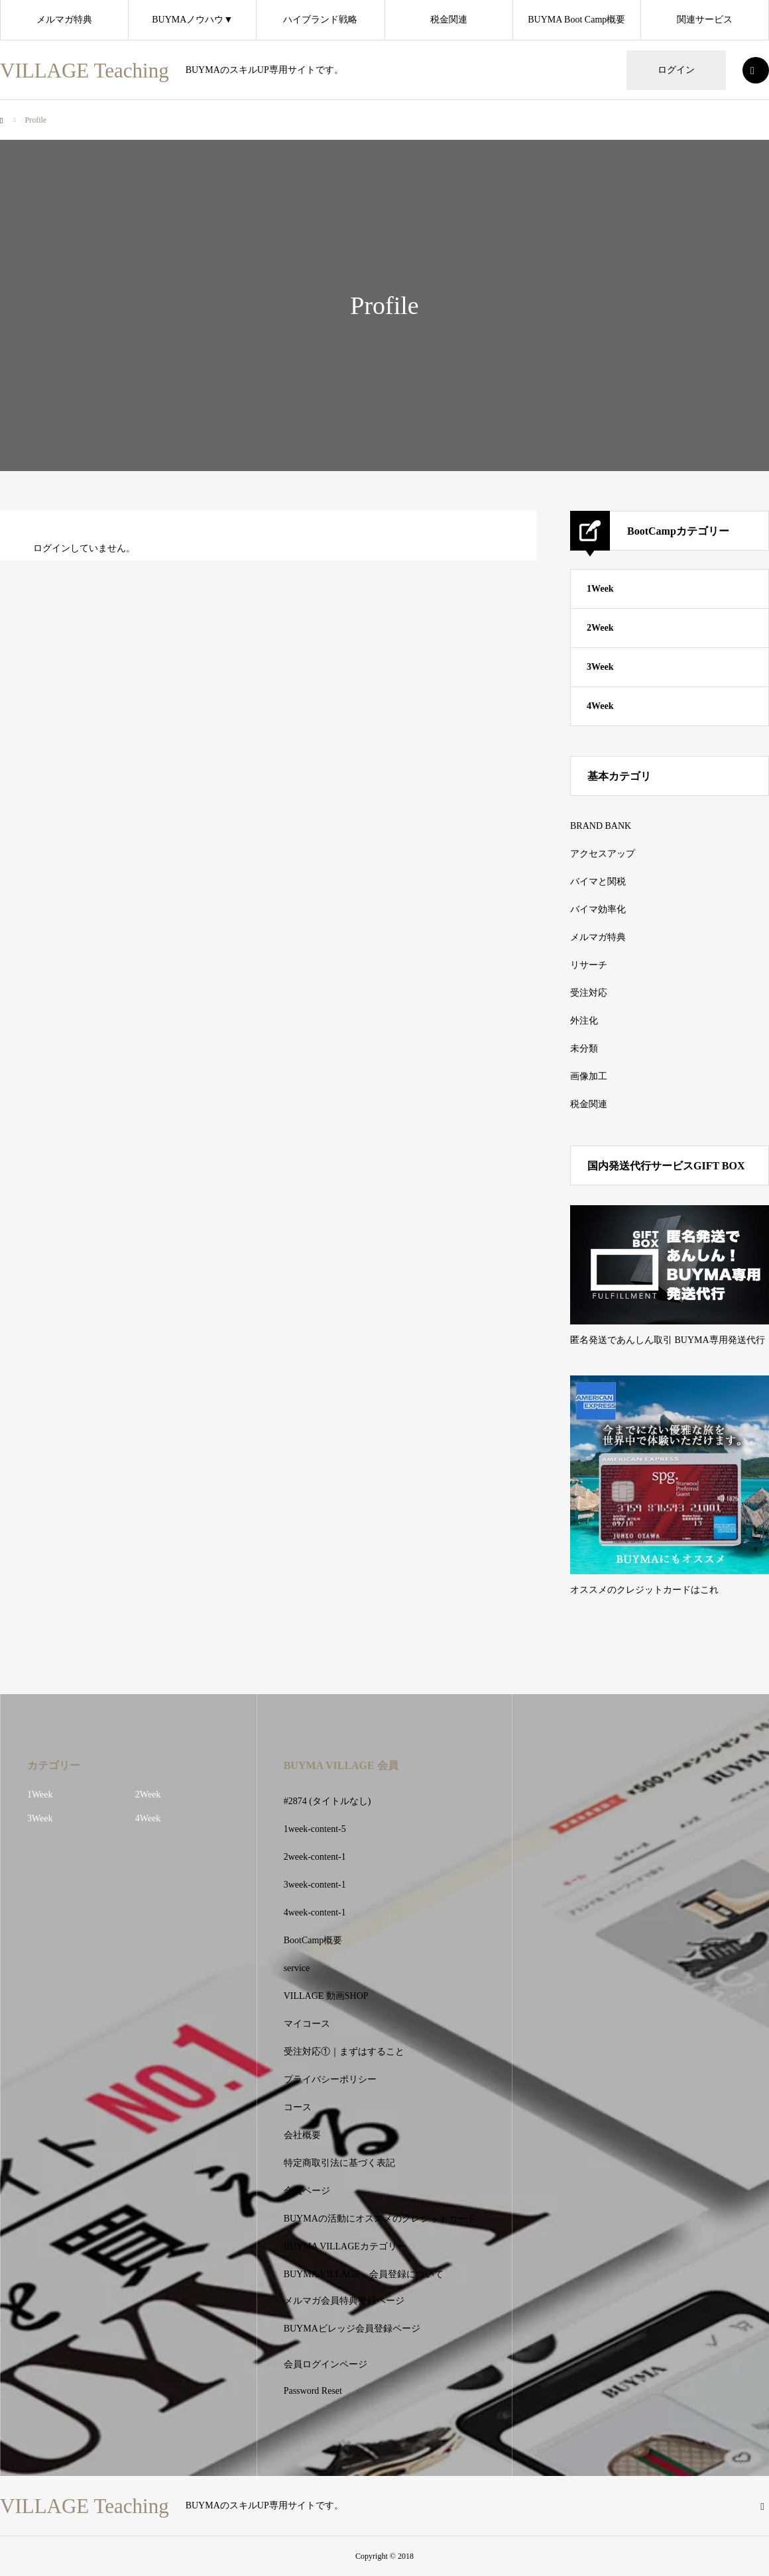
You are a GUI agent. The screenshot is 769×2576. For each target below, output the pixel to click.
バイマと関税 (598, 881)
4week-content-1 (315, 1912)
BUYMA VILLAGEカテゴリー (345, 2246)
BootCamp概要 (313, 1940)
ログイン (676, 70)
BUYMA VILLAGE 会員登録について (364, 2274)
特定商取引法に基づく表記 (339, 2163)
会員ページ (307, 2191)
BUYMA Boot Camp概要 (576, 20)
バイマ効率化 (598, 909)
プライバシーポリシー (330, 2079)
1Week (600, 589)
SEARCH (755, 70)
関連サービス (705, 20)
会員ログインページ (325, 2364)
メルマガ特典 (64, 20)
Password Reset (313, 2391)
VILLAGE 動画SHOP (326, 1996)
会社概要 (302, 2135)
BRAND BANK (600, 826)
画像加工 (588, 1076)
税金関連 (448, 20)
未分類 (584, 1048)
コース (298, 2107)
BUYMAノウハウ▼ (192, 20)
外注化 (584, 1021)
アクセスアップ (602, 854)
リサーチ (588, 965)
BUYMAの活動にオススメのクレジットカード (380, 2219)
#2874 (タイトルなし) (327, 1801)
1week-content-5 (315, 1829)
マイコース (307, 2024)
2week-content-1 (315, 1857)
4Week (600, 706)
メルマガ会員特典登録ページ (344, 2301)
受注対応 (588, 993)
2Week (600, 628)
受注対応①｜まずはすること (344, 2052)
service (297, 1968)
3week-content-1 (315, 1885)
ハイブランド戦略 (320, 20)
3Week (600, 667)
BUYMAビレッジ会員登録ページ (352, 2329)
